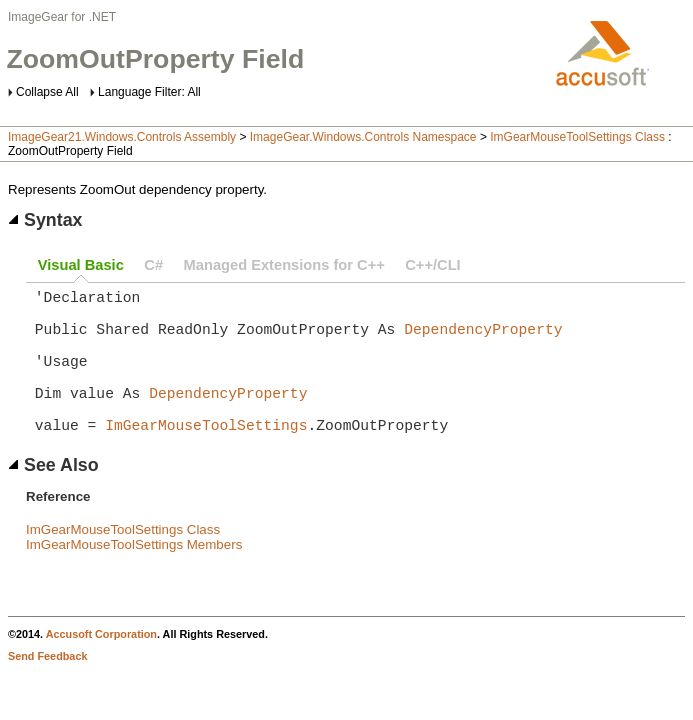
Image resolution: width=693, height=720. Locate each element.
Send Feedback (47, 688)
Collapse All (47, 92)
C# (153, 265)
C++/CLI (432, 265)
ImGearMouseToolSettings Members (134, 576)
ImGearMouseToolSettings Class (577, 137)
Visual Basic (81, 265)
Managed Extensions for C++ (284, 265)
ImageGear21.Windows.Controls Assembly (122, 137)
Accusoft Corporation (101, 666)
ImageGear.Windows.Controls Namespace (363, 137)
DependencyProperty (483, 340)
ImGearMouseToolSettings (206, 456)
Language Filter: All (149, 92)
